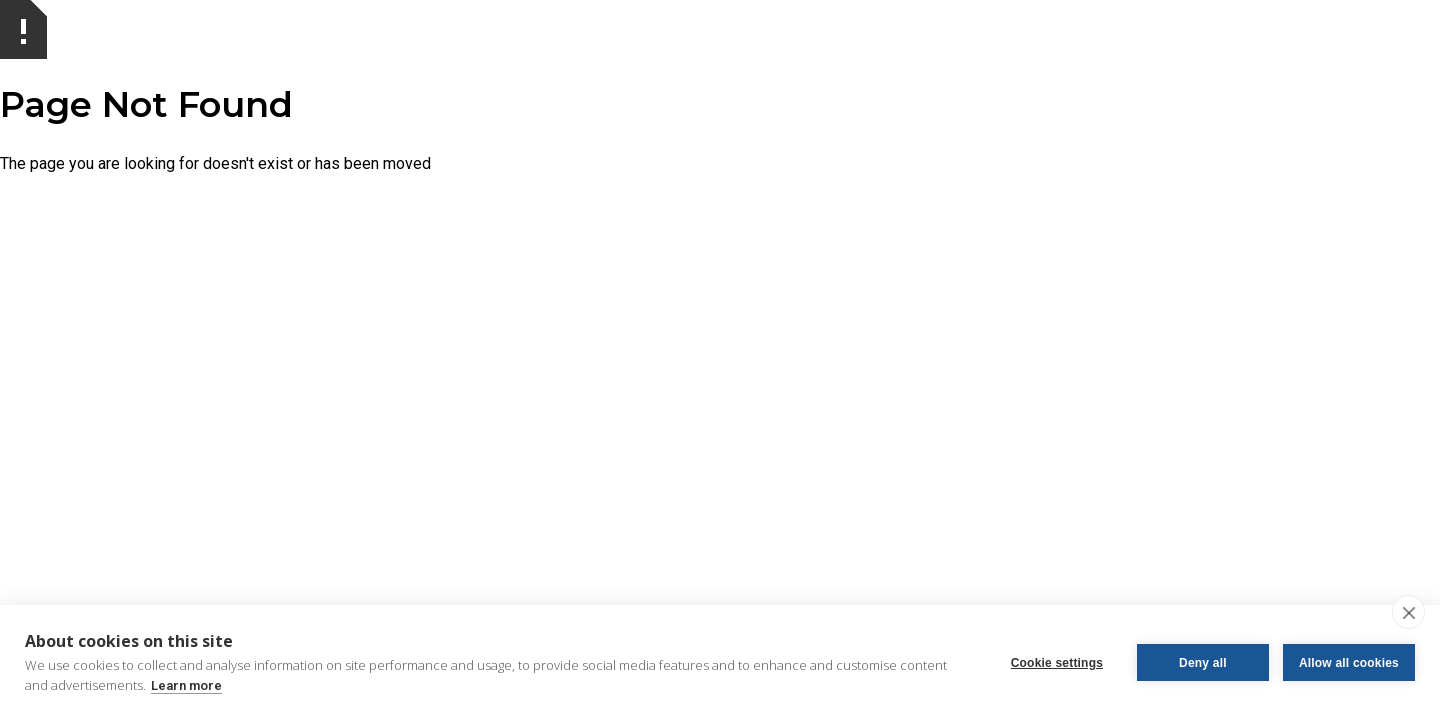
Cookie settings (1057, 663)
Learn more (186, 685)
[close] (1408, 612)
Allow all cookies (1349, 663)
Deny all (1203, 663)
